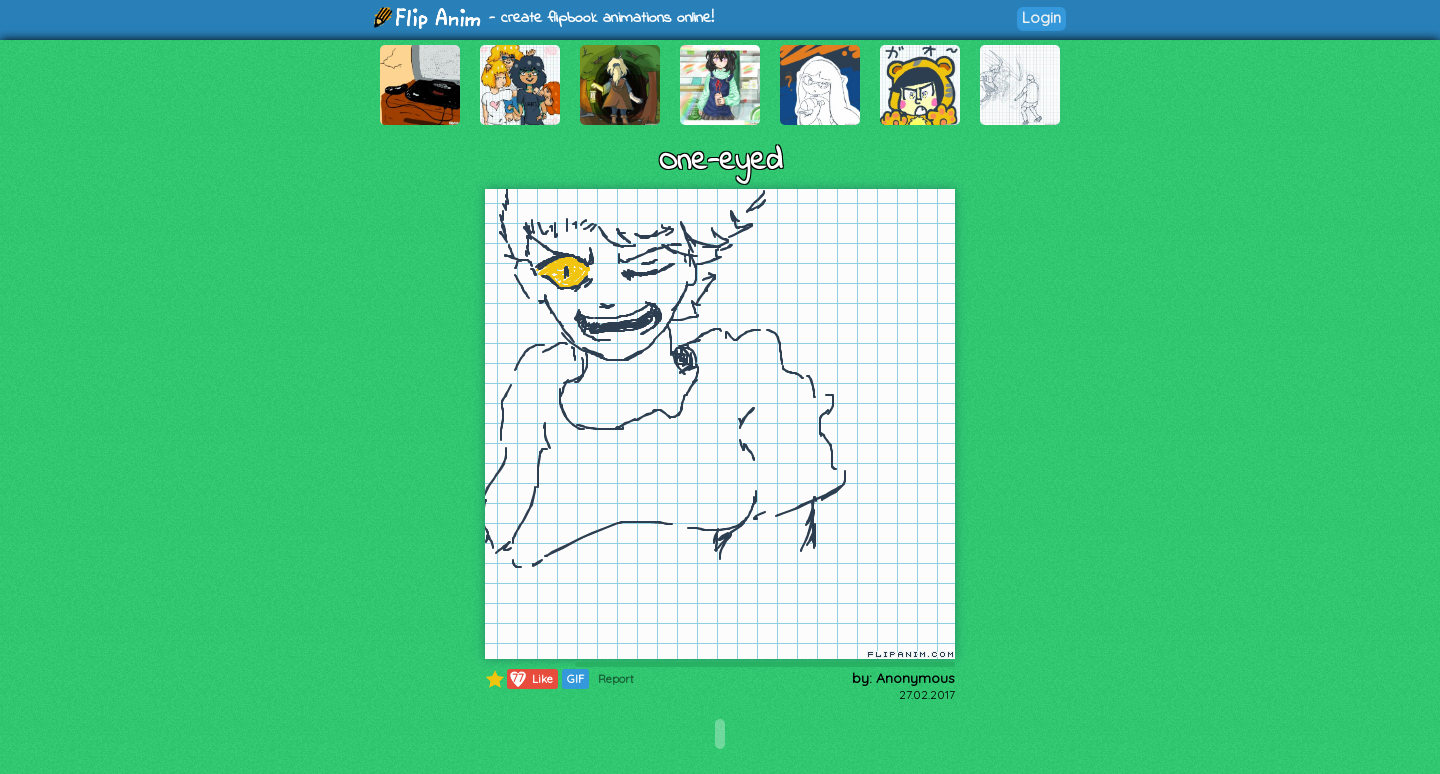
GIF (575, 679)
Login (1041, 17)
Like (530, 679)
